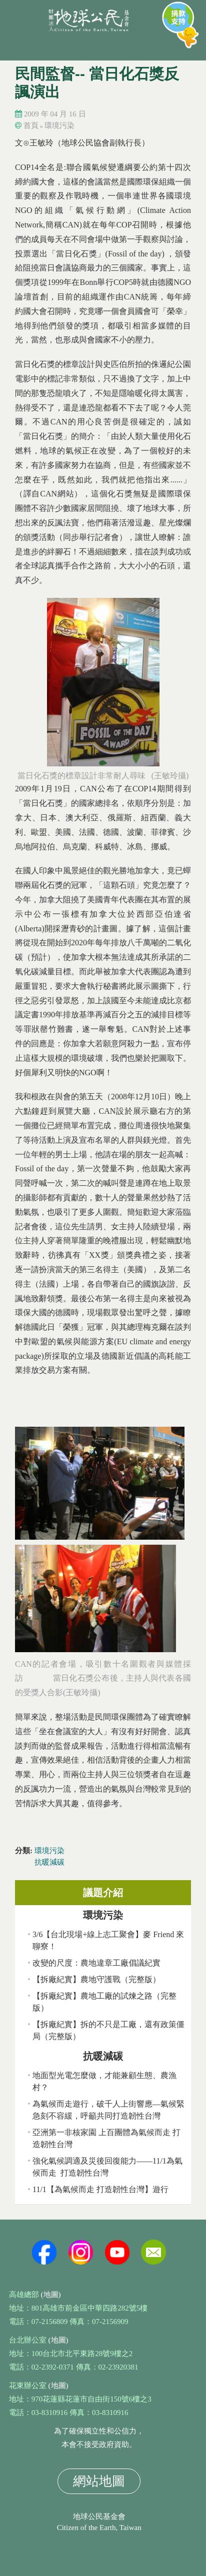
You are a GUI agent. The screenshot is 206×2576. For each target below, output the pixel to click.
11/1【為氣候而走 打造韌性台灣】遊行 (100, 2189)
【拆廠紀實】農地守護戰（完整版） (96, 1979)
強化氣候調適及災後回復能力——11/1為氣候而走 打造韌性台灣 (107, 2167)
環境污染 (59, 125)
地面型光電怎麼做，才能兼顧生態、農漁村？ (104, 2081)
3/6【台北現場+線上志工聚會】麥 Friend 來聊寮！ (108, 1940)
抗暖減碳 (49, 1862)
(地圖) (51, 2295)
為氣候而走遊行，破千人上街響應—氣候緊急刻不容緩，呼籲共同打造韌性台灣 (108, 2110)
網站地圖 (99, 2481)
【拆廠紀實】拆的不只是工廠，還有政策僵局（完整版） (108, 2030)
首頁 (31, 125)
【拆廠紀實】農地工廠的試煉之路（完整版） (104, 2002)
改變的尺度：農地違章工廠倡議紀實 (96, 1963)
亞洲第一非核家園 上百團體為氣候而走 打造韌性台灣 (106, 2138)
